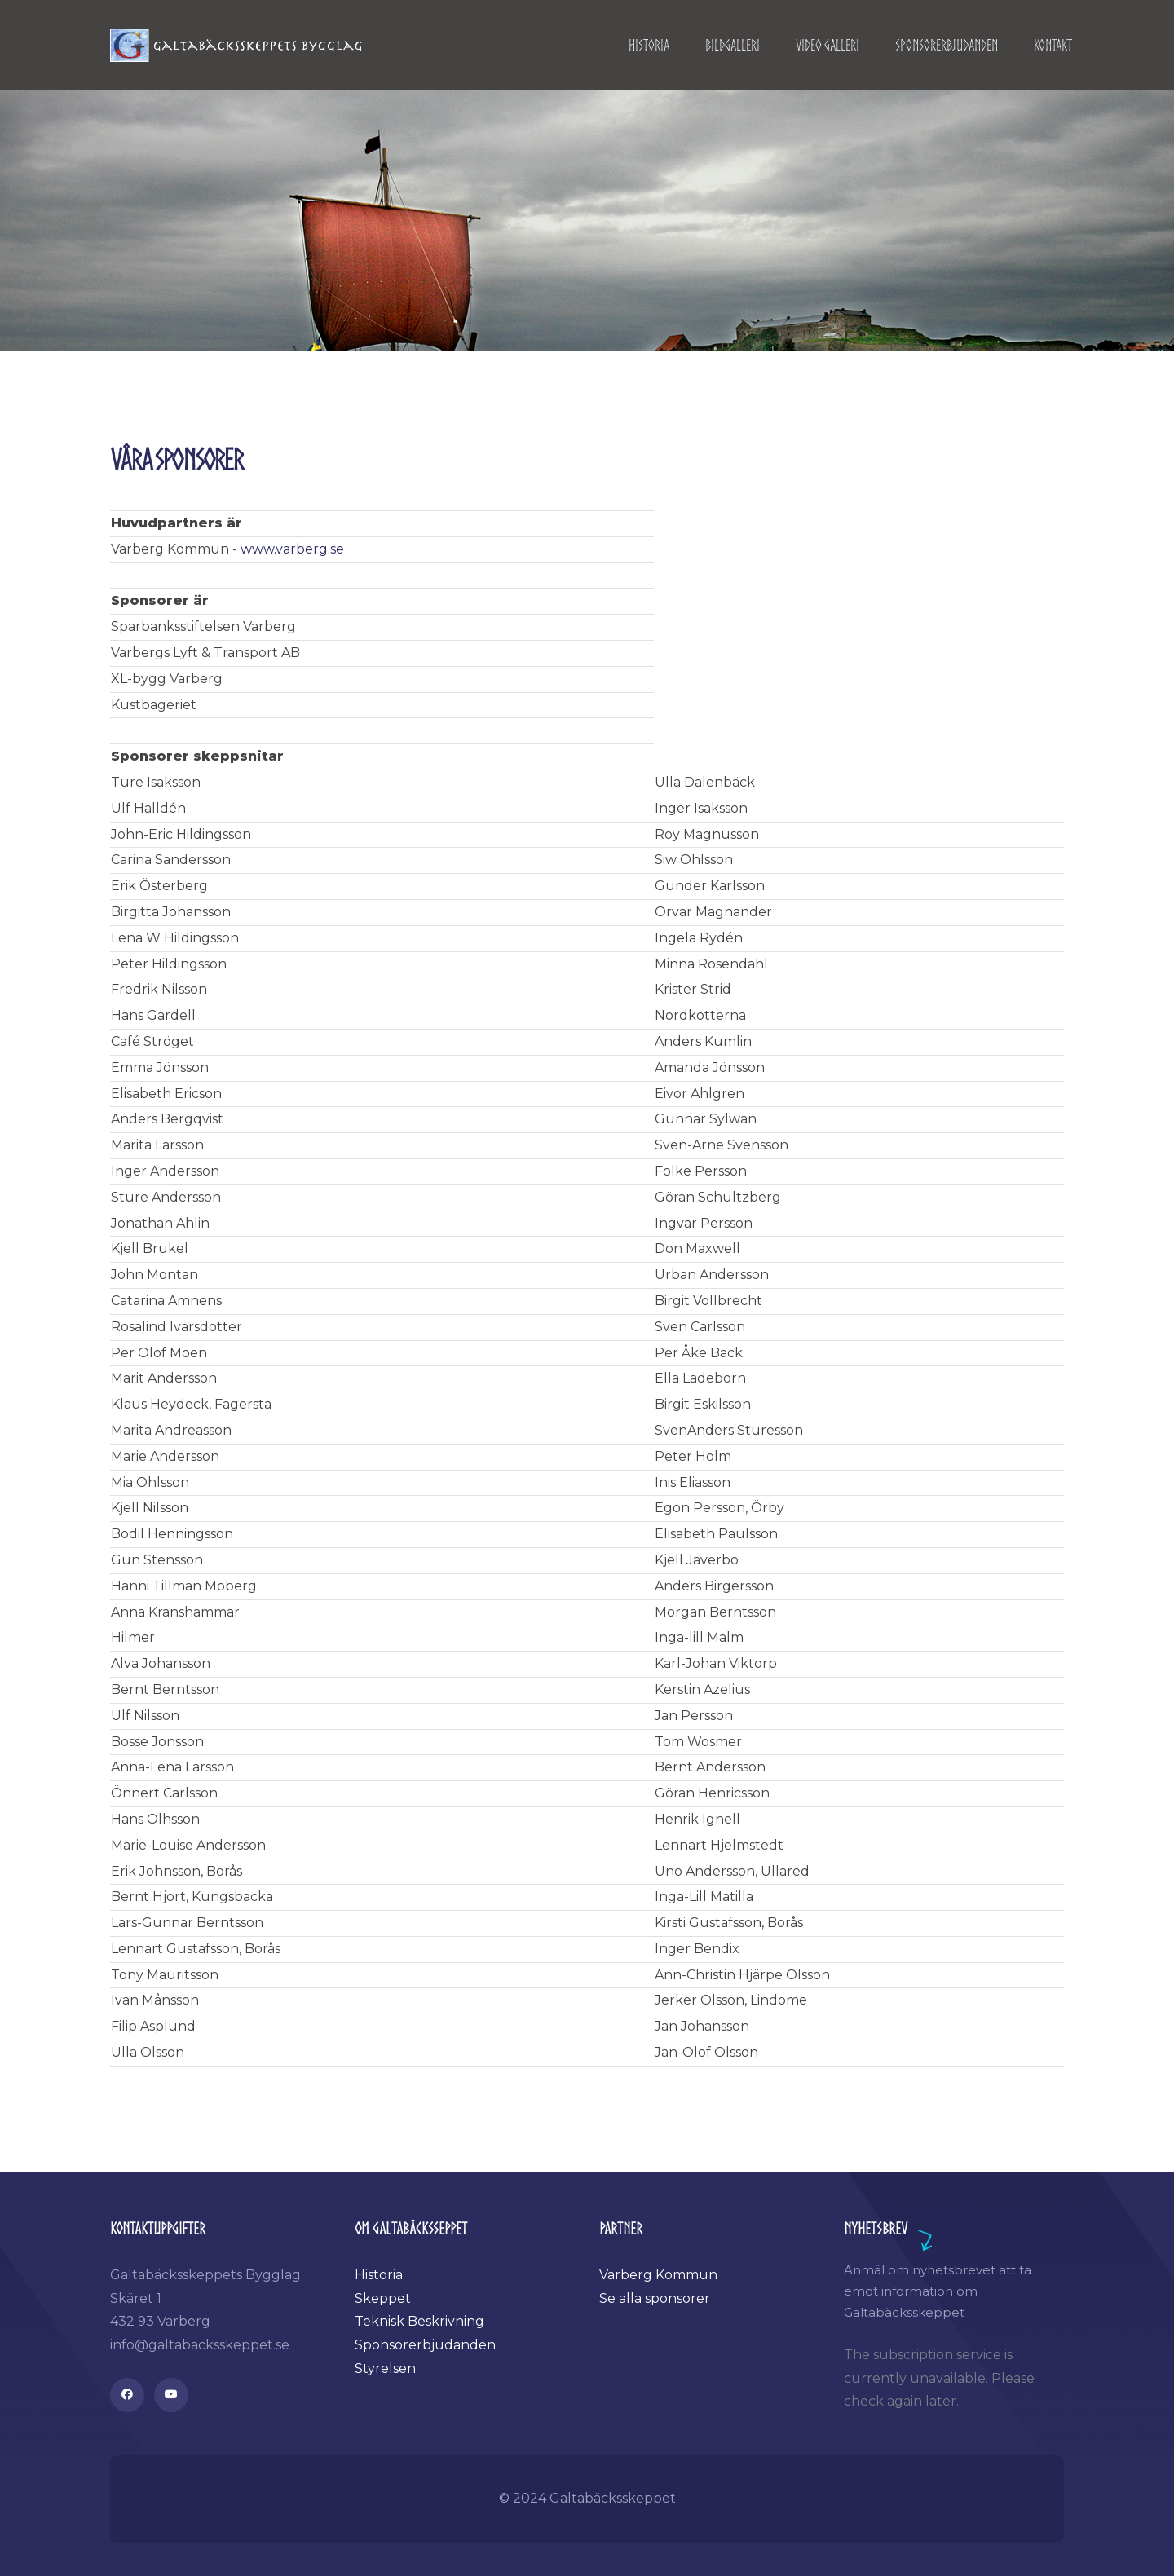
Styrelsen (385, 2368)
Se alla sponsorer (654, 2298)
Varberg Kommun (658, 2275)
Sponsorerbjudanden (425, 2345)
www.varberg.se (292, 549)
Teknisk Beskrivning (419, 2321)
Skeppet (383, 2298)
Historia (379, 2275)
